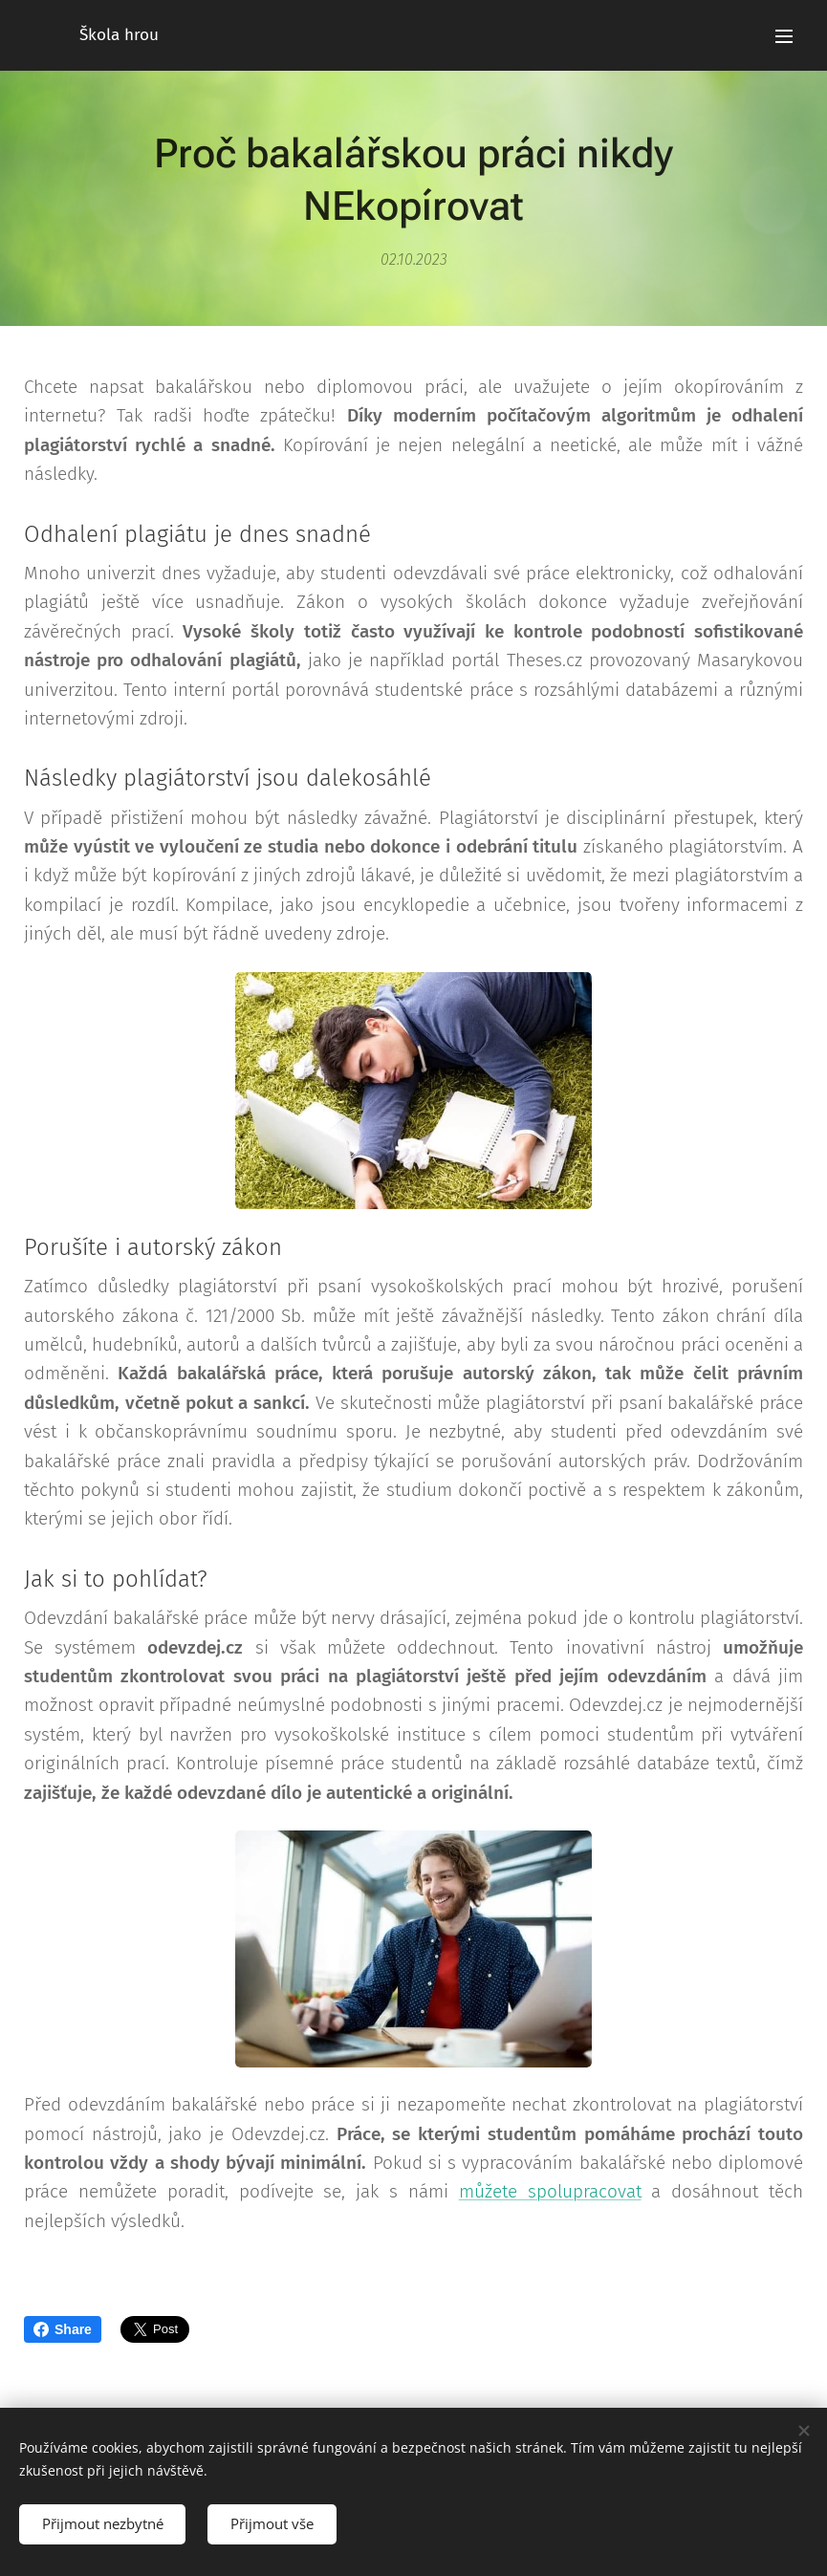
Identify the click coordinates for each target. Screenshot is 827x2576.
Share (62, 2329)
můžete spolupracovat (550, 2191)
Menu (784, 36)
